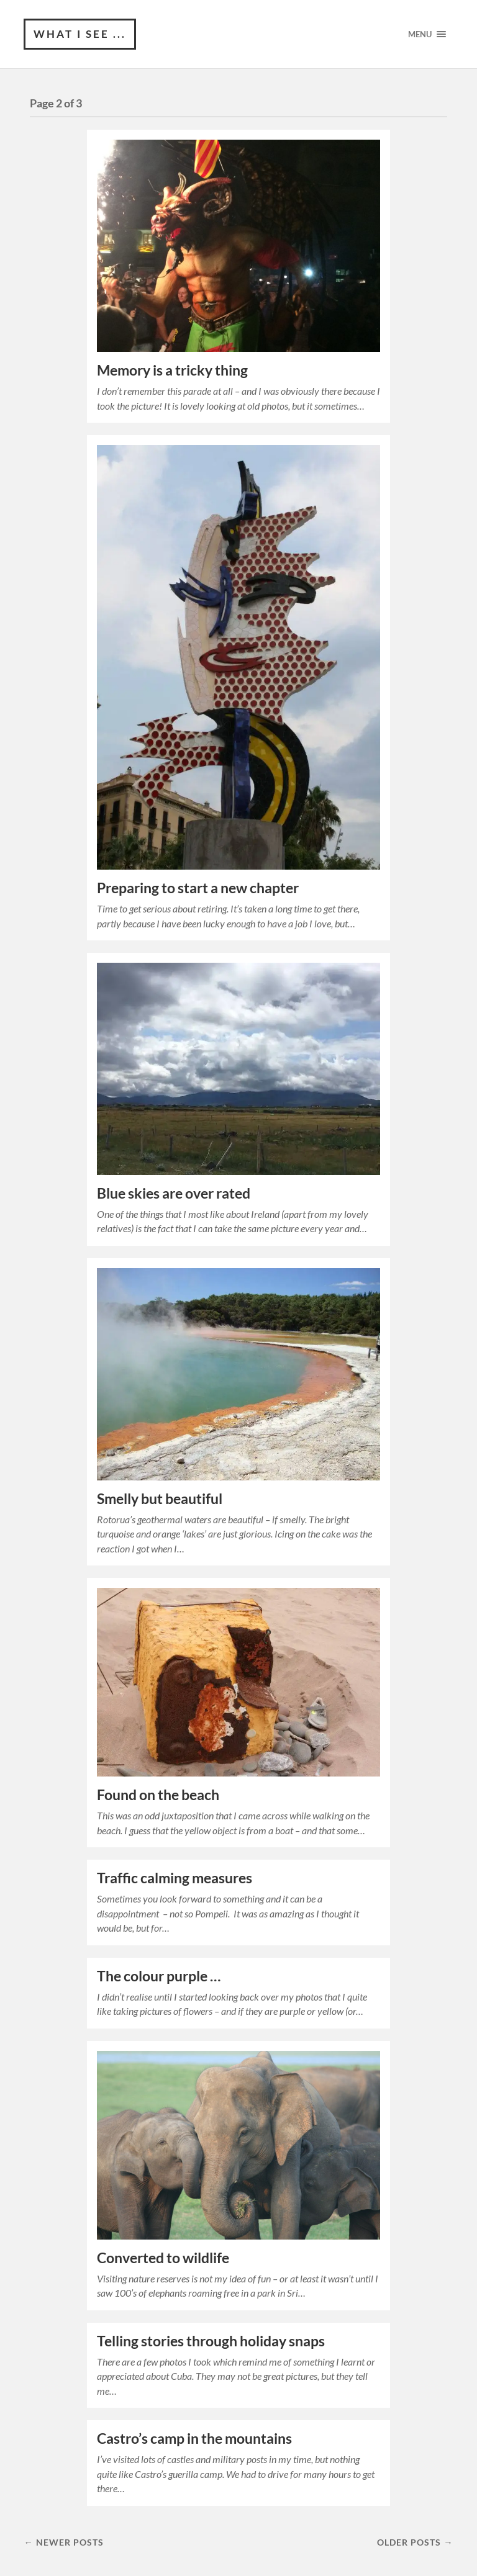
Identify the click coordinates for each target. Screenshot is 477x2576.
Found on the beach (158, 1794)
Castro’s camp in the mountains (194, 2438)
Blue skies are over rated (173, 1193)
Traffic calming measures (174, 1878)
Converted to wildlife (163, 2257)
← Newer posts (63, 2542)
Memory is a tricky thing (172, 370)
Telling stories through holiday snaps (211, 2341)
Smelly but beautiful (159, 1498)
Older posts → (415, 2542)
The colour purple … (158, 1976)
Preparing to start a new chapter (198, 888)
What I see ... (80, 33)
